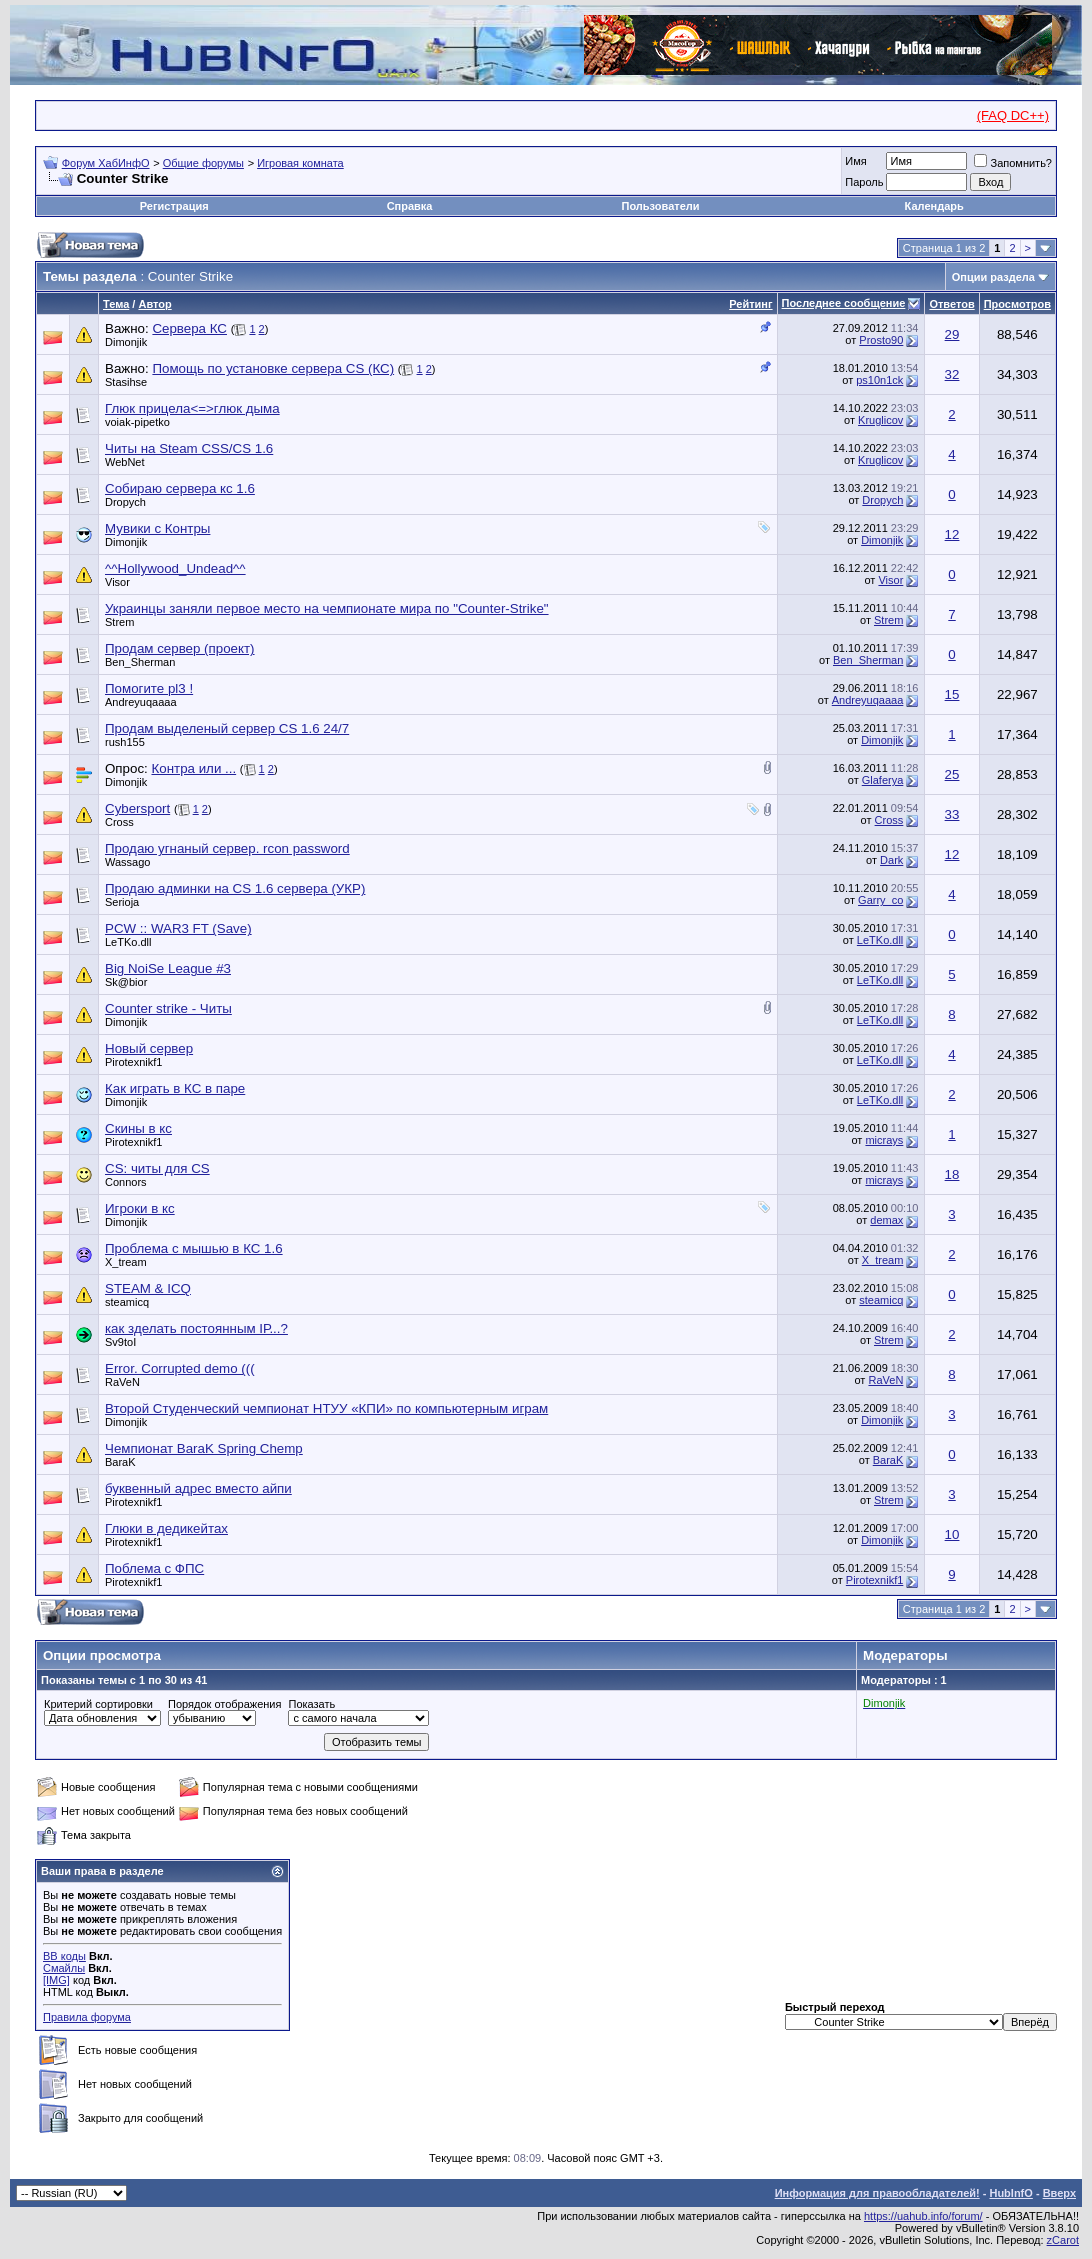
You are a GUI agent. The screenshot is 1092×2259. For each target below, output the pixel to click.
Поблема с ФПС (154, 1568)
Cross (119, 822)
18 (952, 1174)
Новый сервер (149, 1048)
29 (952, 334)
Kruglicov (880, 420)
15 (952, 694)
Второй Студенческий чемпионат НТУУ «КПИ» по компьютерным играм (326, 1408)
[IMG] (56, 1980)
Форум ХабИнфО (106, 163)
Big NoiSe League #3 (168, 968)
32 (952, 374)
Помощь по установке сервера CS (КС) (273, 368)
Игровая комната (300, 163)
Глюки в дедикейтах (166, 1528)
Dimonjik (126, 342)
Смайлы (64, 1968)
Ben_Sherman (868, 660)
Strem (119, 622)
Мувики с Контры (157, 528)
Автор (154, 304)
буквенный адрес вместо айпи (198, 1488)
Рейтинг (750, 304)
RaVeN (885, 1380)
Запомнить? (1013, 163)
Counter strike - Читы (168, 1008)
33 (952, 814)
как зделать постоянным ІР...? (196, 1328)
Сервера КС (189, 328)
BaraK (888, 1460)
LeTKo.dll (880, 940)
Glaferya (883, 780)
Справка (410, 206)
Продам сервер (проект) (180, 648)
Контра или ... (193, 768)
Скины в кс (138, 1128)
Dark (891, 860)
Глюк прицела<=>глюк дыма (192, 408)
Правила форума (87, 2017)
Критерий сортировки (98, 1704)
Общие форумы (203, 163)
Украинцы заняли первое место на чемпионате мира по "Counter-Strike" (327, 608)
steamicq (881, 1300)
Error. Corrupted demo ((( (180, 1368)
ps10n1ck (879, 380)
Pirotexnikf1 (874, 1580)
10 (952, 1534)
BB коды (64, 1956)
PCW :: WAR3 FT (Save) (178, 928)
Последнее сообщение (844, 303)
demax (886, 1220)
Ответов (951, 304)
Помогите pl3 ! (149, 688)
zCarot (1063, 2240)
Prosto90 (881, 340)
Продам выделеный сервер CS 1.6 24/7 (227, 728)
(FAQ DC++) (1013, 115)
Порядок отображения (224, 1704)
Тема (116, 304)
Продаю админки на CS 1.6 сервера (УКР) (235, 888)
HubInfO (1010, 2193)
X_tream (883, 1260)
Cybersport (137, 808)
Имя (855, 161)
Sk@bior (126, 982)
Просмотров (1017, 304)
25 (952, 774)
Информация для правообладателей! (877, 2193)
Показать (311, 1704)
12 (952, 534)
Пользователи (661, 206)
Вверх (1059, 2193)
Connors (126, 1182)
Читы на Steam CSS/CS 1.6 (189, 448)
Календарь (934, 206)
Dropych (882, 500)
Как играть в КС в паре (175, 1088)
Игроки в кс (140, 1208)
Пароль (864, 182)
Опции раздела (993, 277)
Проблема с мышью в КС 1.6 (194, 1248)
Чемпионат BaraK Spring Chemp (204, 1448)
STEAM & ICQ (148, 1288)
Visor (890, 580)
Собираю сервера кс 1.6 (180, 488)
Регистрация (174, 206)
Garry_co (880, 900)
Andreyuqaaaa (868, 700)
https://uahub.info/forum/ (923, 2216)
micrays (884, 1140)
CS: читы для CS (157, 1168)
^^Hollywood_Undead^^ (175, 568)
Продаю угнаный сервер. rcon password (227, 848)
